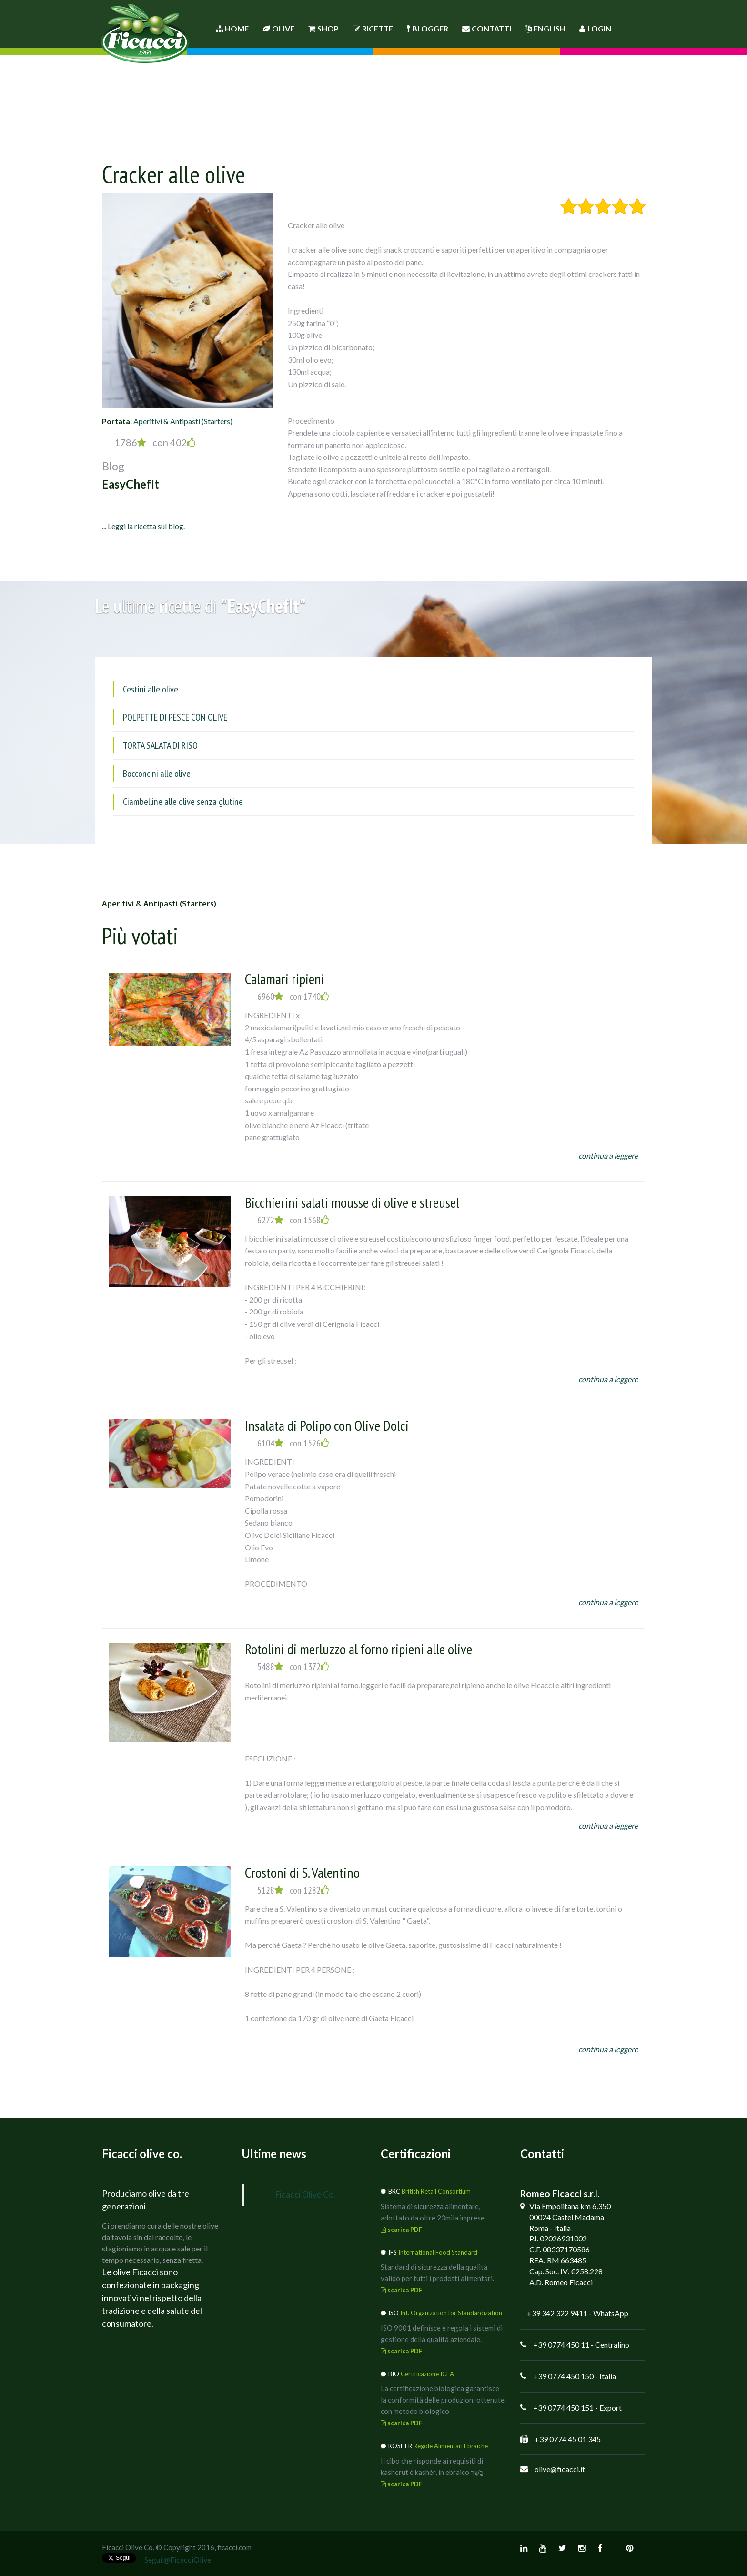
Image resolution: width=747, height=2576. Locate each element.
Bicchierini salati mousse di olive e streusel (352, 1202)
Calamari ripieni (284, 978)
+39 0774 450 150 (563, 2376)
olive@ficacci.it (560, 2469)
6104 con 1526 (293, 1443)
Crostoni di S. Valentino (302, 1872)
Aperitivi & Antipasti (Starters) (182, 421)
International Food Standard (437, 2252)
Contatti (486, 28)
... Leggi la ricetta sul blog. (143, 525)
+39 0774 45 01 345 (568, 2439)
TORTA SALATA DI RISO (160, 745)
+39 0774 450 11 (561, 2344)
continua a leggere (608, 1155)
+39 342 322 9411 (557, 2313)
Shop (323, 28)
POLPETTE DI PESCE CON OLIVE (175, 717)
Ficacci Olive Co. (305, 2194)
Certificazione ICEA (427, 2374)
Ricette (373, 28)
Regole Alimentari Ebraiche (451, 2446)
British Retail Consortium (436, 2191)
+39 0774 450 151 (563, 2407)
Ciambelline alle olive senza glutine (183, 801)
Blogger (427, 28)
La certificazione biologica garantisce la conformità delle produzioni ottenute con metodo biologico (443, 2399)
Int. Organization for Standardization (451, 2313)
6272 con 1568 (293, 1220)
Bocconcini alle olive (157, 773)
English (545, 28)
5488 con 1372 (293, 1666)
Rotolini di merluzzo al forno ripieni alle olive (358, 1648)
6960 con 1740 (293, 996)
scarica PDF (401, 2229)
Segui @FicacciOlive (177, 2559)
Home (232, 28)
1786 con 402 (154, 442)
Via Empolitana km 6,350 (570, 2205)
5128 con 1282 (293, 1890)
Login (595, 28)
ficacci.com (234, 2547)
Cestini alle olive (150, 689)
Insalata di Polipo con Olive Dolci (327, 1425)
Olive (278, 28)
